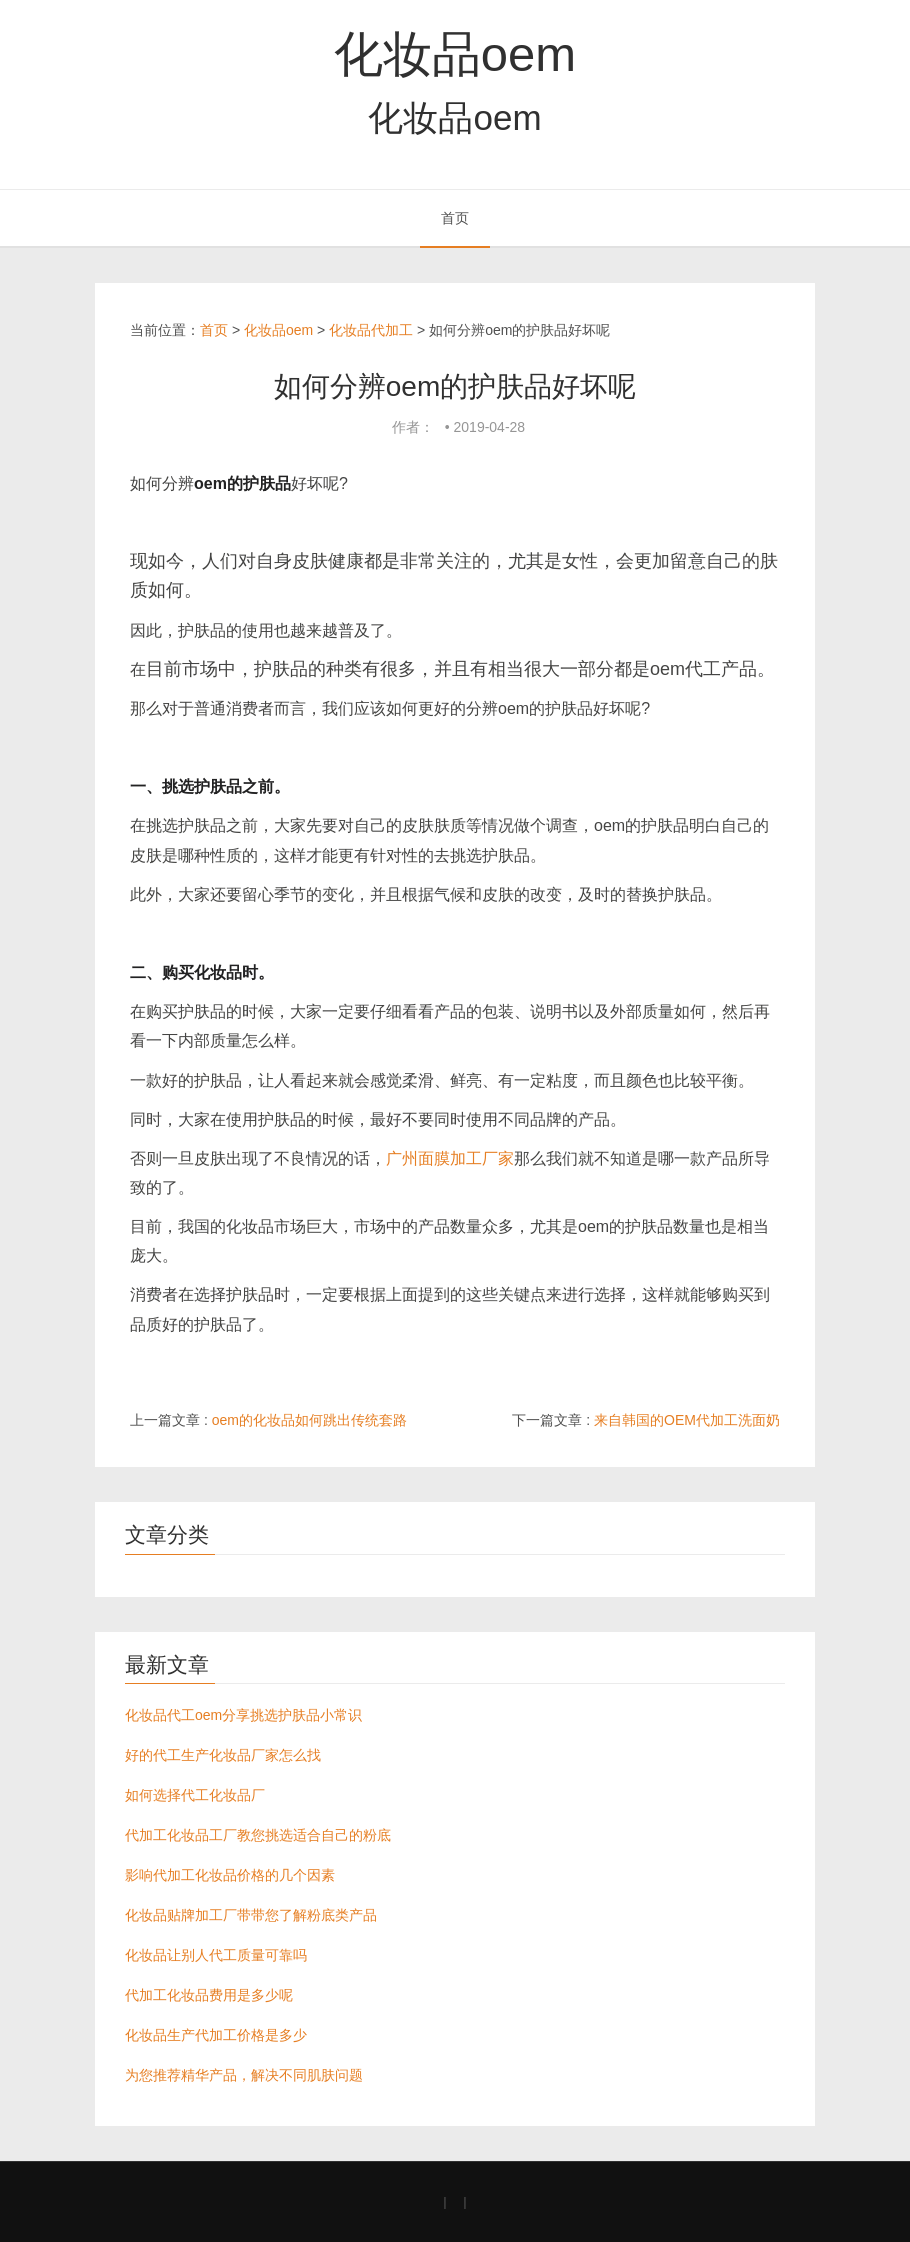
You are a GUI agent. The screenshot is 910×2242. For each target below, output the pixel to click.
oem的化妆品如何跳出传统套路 (309, 1420)
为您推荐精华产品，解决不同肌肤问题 (244, 2075)
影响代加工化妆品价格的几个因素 (230, 1875)
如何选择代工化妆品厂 (195, 1795)
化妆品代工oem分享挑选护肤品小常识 (243, 1715)
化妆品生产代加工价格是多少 (216, 2035)
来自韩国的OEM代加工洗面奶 (687, 1420)
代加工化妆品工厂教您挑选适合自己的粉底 (258, 1835)
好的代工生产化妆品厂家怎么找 (223, 1755)
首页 (455, 218)
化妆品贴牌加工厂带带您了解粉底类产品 (251, 1915)
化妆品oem (455, 54)
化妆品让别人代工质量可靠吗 (216, 1955)
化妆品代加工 (371, 330)
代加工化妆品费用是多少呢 (209, 1995)
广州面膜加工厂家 (450, 1158)
